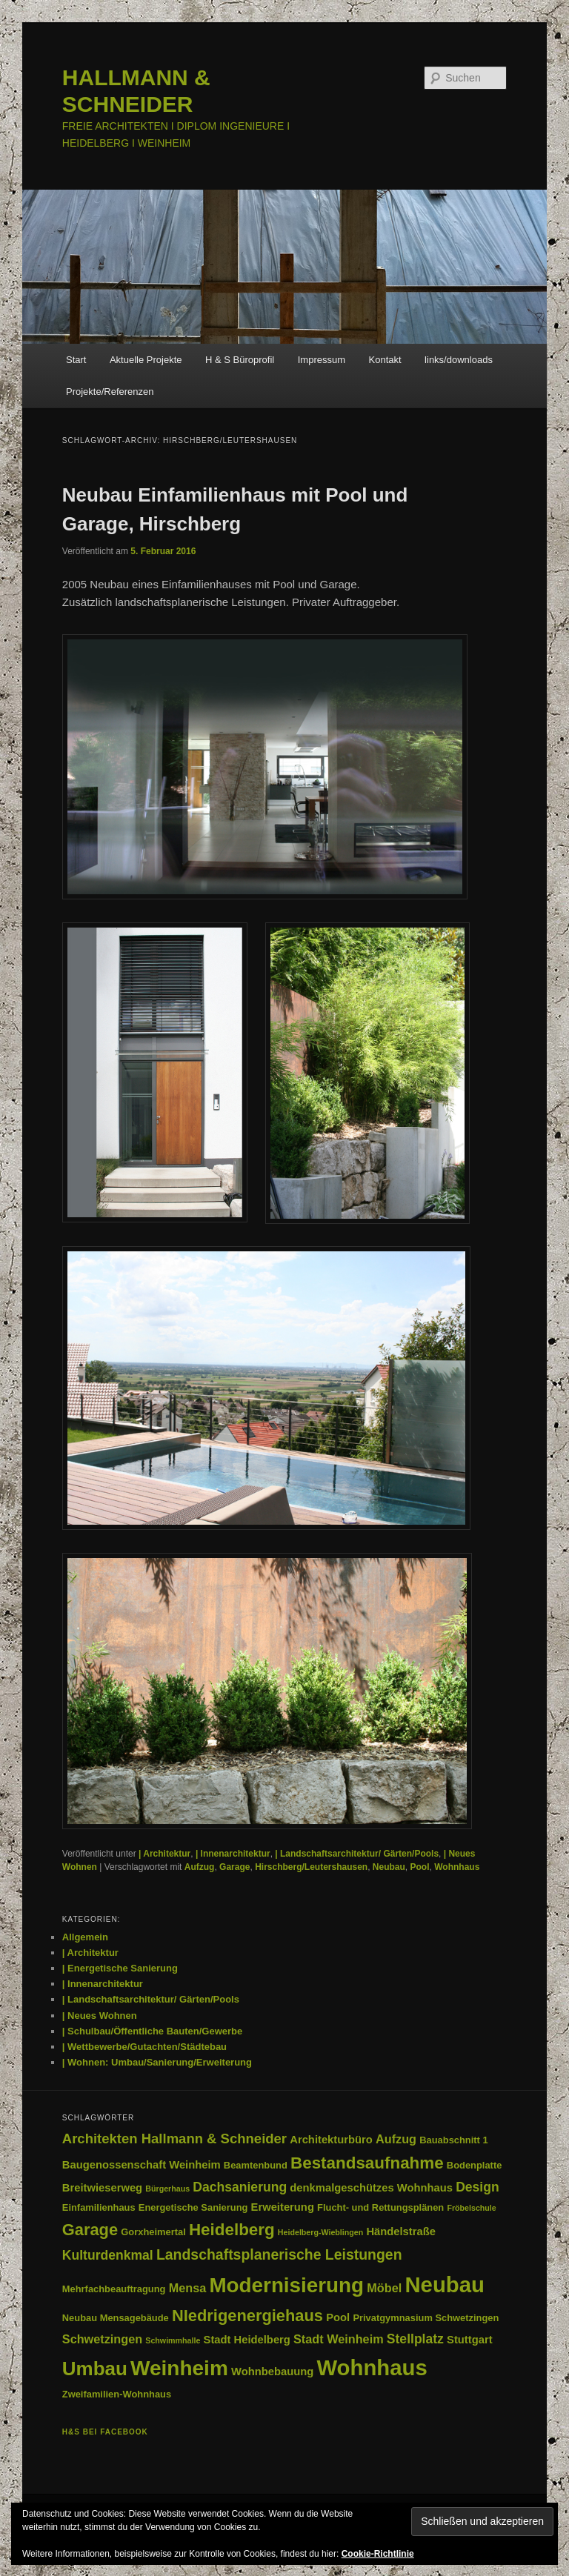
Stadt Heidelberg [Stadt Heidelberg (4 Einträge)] (247, 2340)
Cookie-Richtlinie (378, 2554)
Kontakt (385, 359)
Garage (234, 1867)
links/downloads (459, 359)
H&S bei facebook (105, 2432)
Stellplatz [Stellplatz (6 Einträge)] (415, 2339)
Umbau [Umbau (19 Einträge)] (94, 2368)
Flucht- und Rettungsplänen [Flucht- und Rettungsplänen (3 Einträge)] (380, 2207)
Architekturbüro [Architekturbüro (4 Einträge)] (331, 2140)
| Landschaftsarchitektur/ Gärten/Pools (357, 1853)
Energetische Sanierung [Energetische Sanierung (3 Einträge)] (193, 2207)
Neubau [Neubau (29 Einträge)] (445, 2284)
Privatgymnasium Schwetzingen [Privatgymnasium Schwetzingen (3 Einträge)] (426, 2317)
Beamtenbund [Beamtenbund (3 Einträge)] (255, 2165)
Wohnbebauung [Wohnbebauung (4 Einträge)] (272, 2371)
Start (76, 359)
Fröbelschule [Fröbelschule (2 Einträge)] (471, 2207)
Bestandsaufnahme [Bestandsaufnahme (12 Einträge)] (367, 2163)
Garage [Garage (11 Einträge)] (90, 2229)
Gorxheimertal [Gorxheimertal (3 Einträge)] (153, 2231)
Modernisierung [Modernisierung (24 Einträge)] (286, 2285)
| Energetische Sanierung (120, 1968)
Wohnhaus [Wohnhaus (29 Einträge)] (371, 2367)
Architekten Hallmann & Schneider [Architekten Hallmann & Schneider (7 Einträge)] (174, 2138)
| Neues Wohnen (99, 2015)
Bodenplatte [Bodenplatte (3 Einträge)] (474, 2165)
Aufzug (199, 1867)
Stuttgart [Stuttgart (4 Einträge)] (470, 2340)
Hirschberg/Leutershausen (311, 1867)
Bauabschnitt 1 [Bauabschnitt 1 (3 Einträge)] (453, 2140)
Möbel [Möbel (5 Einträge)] (384, 2287)
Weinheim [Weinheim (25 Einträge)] (179, 2368)
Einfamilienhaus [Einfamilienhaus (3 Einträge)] (99, 2207)
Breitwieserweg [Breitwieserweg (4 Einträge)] (102, 2188)
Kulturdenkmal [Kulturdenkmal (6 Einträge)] (107, 2255)
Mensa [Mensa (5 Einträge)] (188, 2287)
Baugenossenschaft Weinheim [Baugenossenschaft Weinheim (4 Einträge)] (141, 2165)
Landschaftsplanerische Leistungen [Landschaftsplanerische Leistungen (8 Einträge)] (279, 2254)
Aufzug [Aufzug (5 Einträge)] (396, 2139)
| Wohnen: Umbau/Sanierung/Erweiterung (157, 2062)
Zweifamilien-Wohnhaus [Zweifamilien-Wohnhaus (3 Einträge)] (116, 2394)
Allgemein (85, 1937)
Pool (420, 1867)
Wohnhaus (456, 1867)
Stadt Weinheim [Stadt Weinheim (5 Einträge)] (338, 2339)
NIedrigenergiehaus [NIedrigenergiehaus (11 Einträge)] (247, 2315)
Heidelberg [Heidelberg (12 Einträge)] (232, 2229)
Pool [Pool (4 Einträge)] (338, 2317)
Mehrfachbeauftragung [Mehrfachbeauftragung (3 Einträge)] (114, 2288)
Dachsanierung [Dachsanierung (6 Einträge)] (240, 2187)
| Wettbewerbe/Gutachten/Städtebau (144, 2046)
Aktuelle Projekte (146, 359)
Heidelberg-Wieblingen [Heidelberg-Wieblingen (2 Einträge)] (320, 2232)
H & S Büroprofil (239, 359)
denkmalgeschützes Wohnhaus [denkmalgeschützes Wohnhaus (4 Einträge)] (371, 2188)
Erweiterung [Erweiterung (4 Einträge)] (282, 2207)
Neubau (389, 1867)
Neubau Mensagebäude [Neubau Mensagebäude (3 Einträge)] (115, 2317)
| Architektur (164, 1853)
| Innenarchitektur (233, 1853)
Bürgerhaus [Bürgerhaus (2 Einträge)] (167, 2188)
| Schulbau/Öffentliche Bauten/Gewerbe (152, 2031)
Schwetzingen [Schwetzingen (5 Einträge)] (102, 2339)
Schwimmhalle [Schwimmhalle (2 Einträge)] (172, 2340)
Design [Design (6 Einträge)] (477, 2187)
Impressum (321, 359)
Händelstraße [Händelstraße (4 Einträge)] (401, 2231)
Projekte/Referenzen (110, 391)
